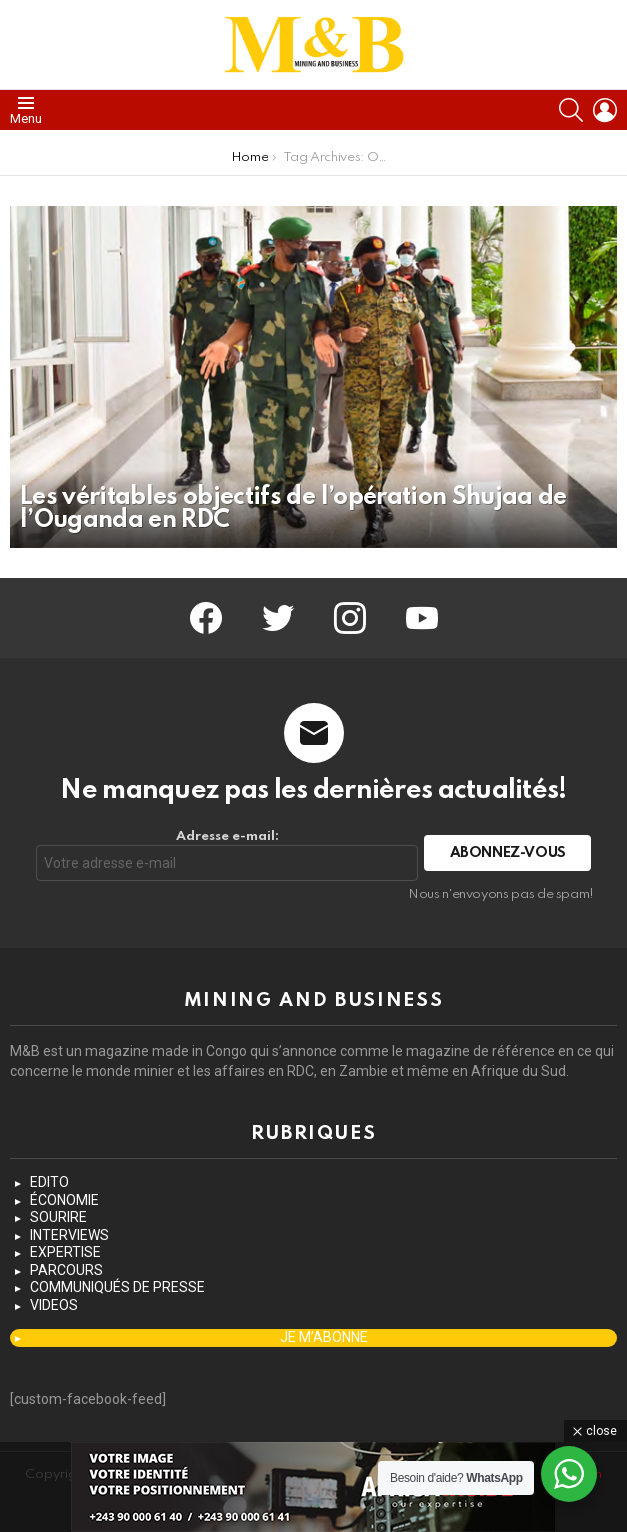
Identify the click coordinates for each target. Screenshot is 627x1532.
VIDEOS (54, 1305)
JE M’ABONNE (324, 1337)
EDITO (49, 1182)
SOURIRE (58, 1217)
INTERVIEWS (69, 1235)
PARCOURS (66, 1270)
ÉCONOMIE (64, 1200)
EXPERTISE (65, 1252)
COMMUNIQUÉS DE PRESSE (117, 1287)
